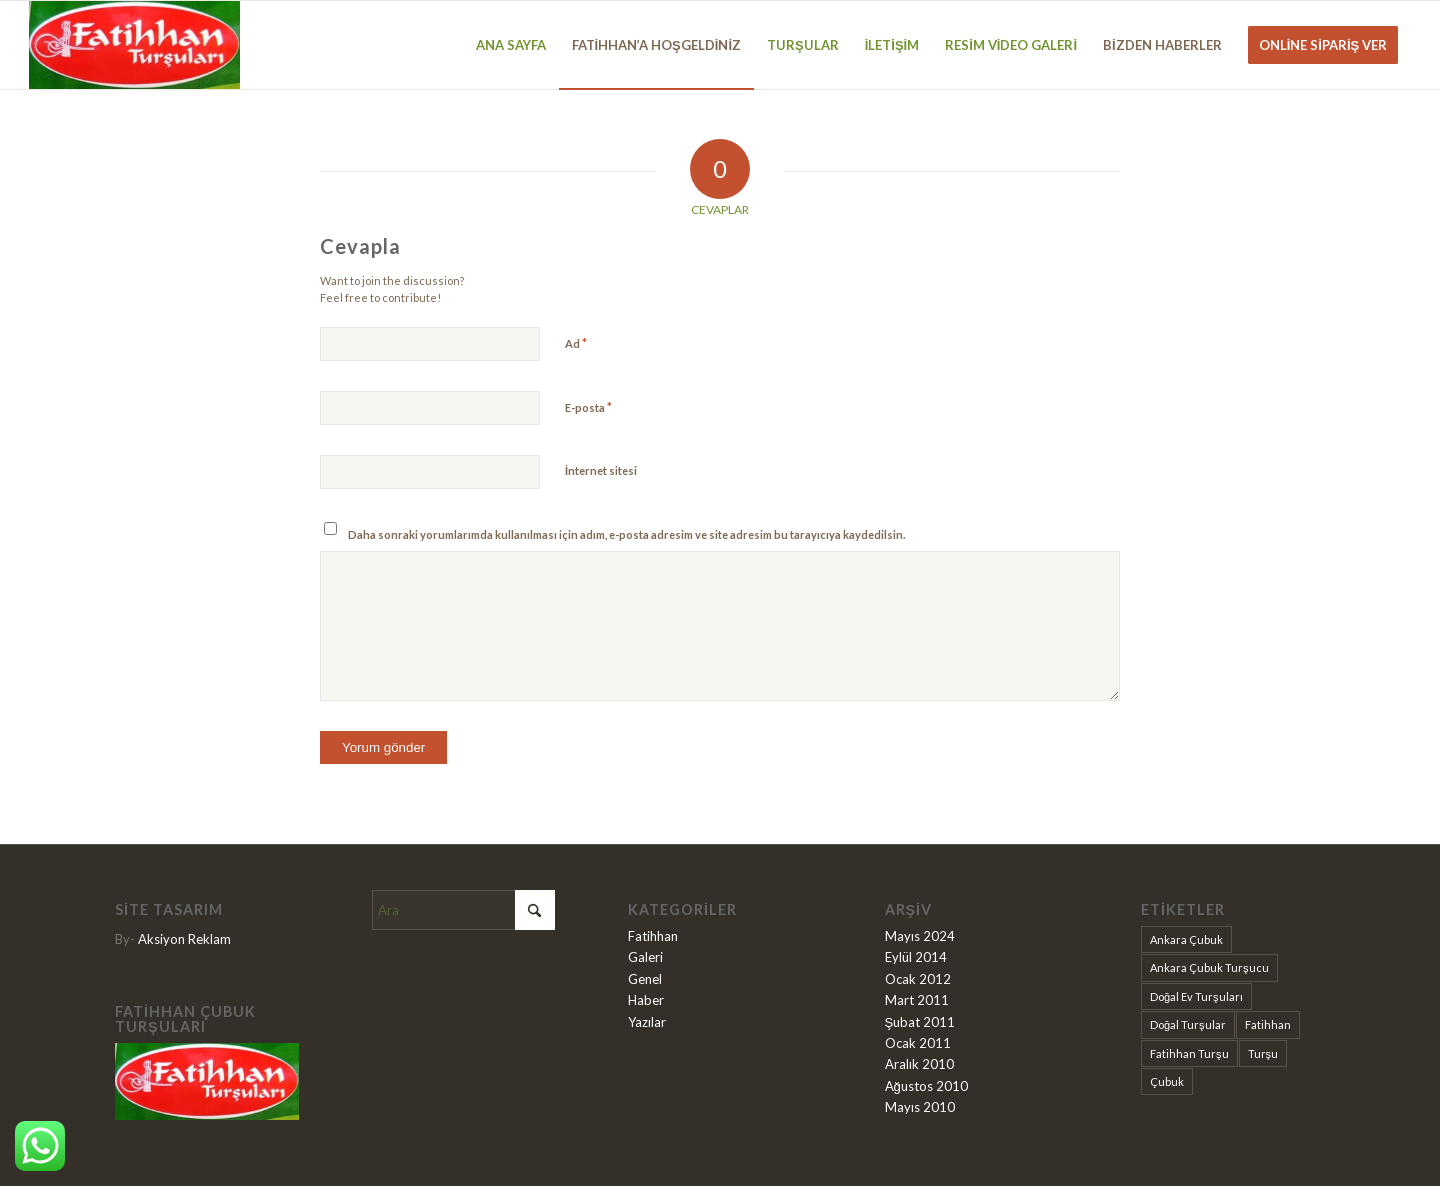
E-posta (588, 407)
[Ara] (464, 910)
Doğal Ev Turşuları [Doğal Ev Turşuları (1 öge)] (1196, 996)
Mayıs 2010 (920, 1107)
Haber (646, 1000)
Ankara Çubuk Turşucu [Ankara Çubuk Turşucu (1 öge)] (1209, 967)
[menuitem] (511, 45)
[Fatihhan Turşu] (134, 45)
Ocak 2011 (918, 1043)
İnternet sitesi (601, 470)
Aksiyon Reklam (184, 939)
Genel (645, 979)
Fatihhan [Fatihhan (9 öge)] (1268, 1024)
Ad (576, 343)
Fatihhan (653, 936)
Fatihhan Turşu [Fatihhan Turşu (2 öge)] (1189, 1053)
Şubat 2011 (920, 1022)
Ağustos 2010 (926, 1086)
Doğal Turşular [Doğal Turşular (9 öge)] (1188, 1024)
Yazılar (647, 1022)
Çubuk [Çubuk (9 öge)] (1167, 1081)
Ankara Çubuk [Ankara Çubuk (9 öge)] (1186, 939)
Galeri (645, 957)
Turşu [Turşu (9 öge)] (1263, 1053)
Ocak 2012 (918, 979)
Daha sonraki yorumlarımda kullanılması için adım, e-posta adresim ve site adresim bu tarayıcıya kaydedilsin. (626, 534)
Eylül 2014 (916, 957)
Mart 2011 (917, 1000)
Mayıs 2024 (920, 936)
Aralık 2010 (919, 1064)
